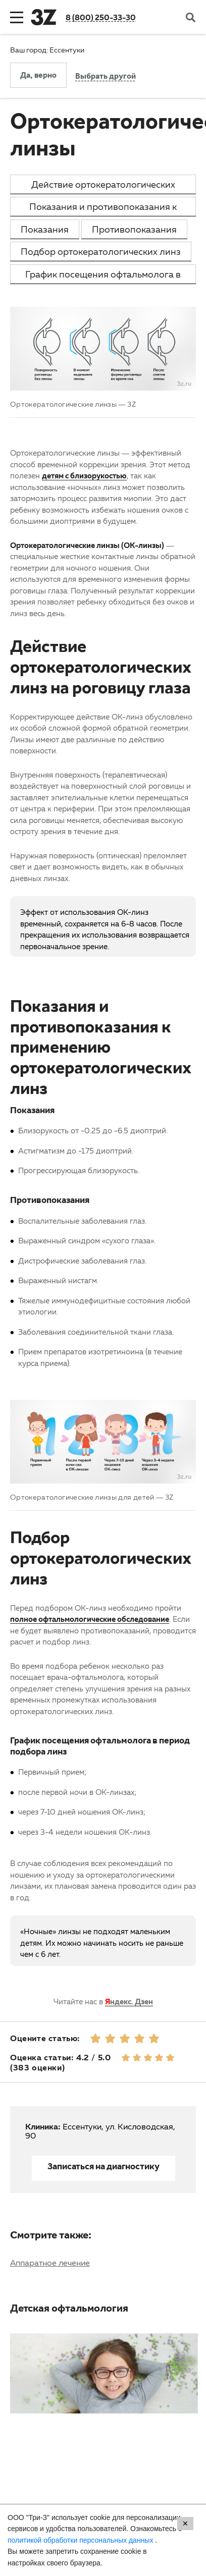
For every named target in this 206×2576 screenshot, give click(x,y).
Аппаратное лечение (50, 2263)
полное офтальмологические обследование (89, 1618)
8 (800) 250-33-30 (101, 17)
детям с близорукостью (84, 475)
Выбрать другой (105, 77)
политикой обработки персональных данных (81, 2540)
